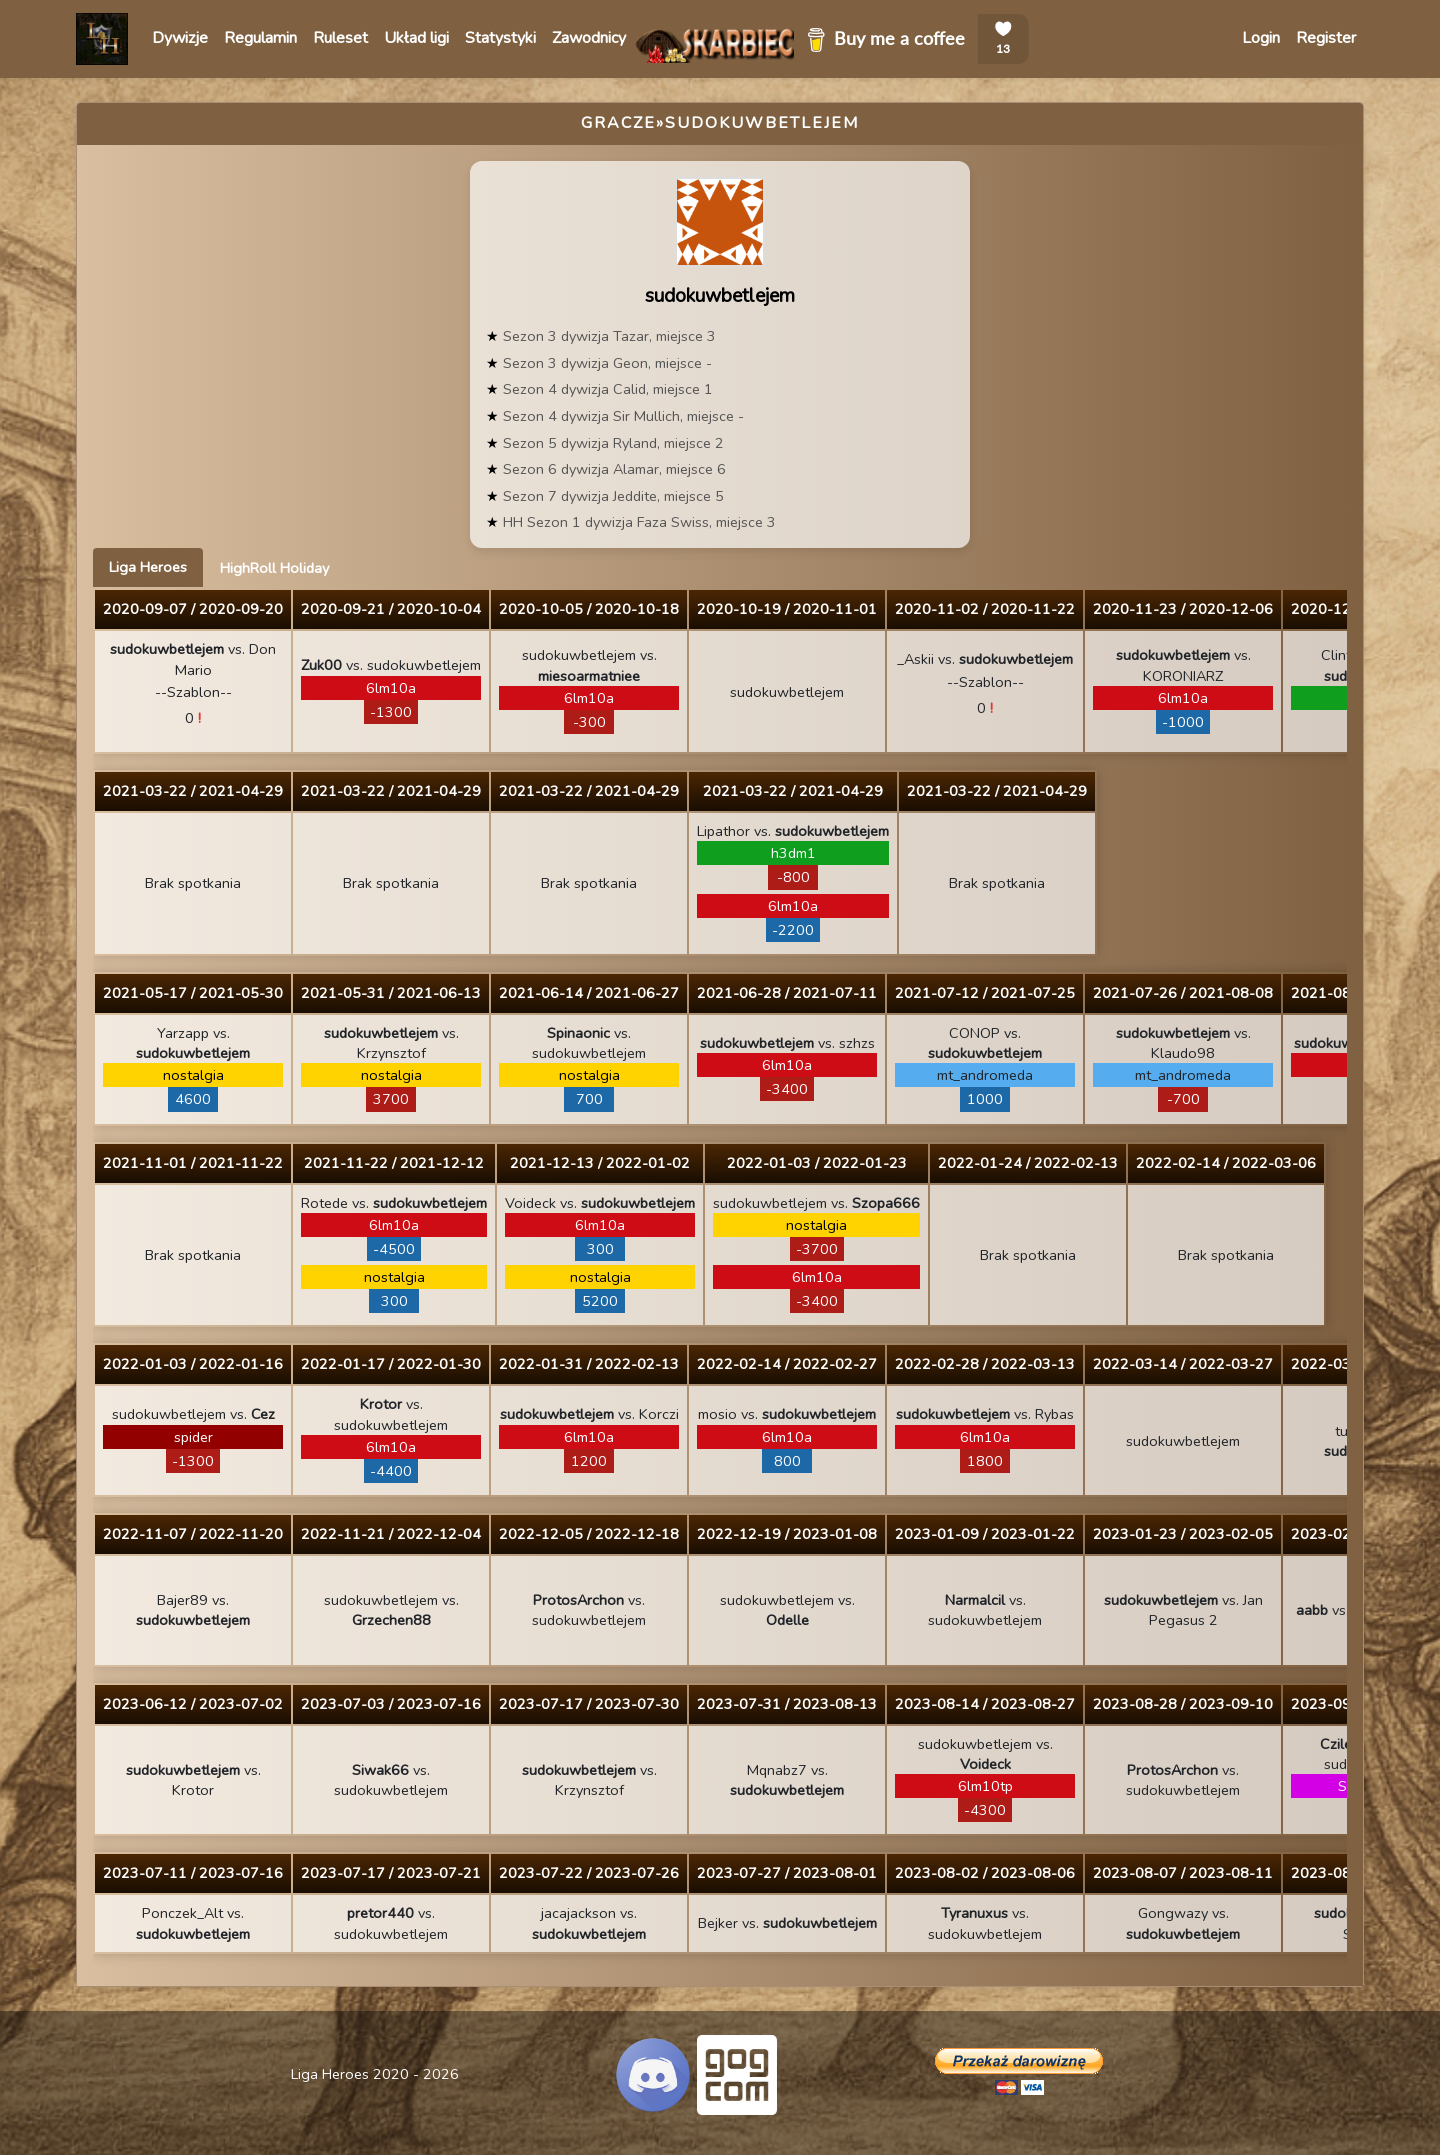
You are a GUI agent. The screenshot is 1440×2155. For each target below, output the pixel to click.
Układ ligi (416, 38)
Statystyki (500, 38)
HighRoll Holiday (274, 568)
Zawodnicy (589, 38)
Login (1261, 38)
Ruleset (340, 38)
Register (1326, 38)
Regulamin (260, 38)
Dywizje (180, 38)
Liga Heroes (148, 567)
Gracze (618, 123)
